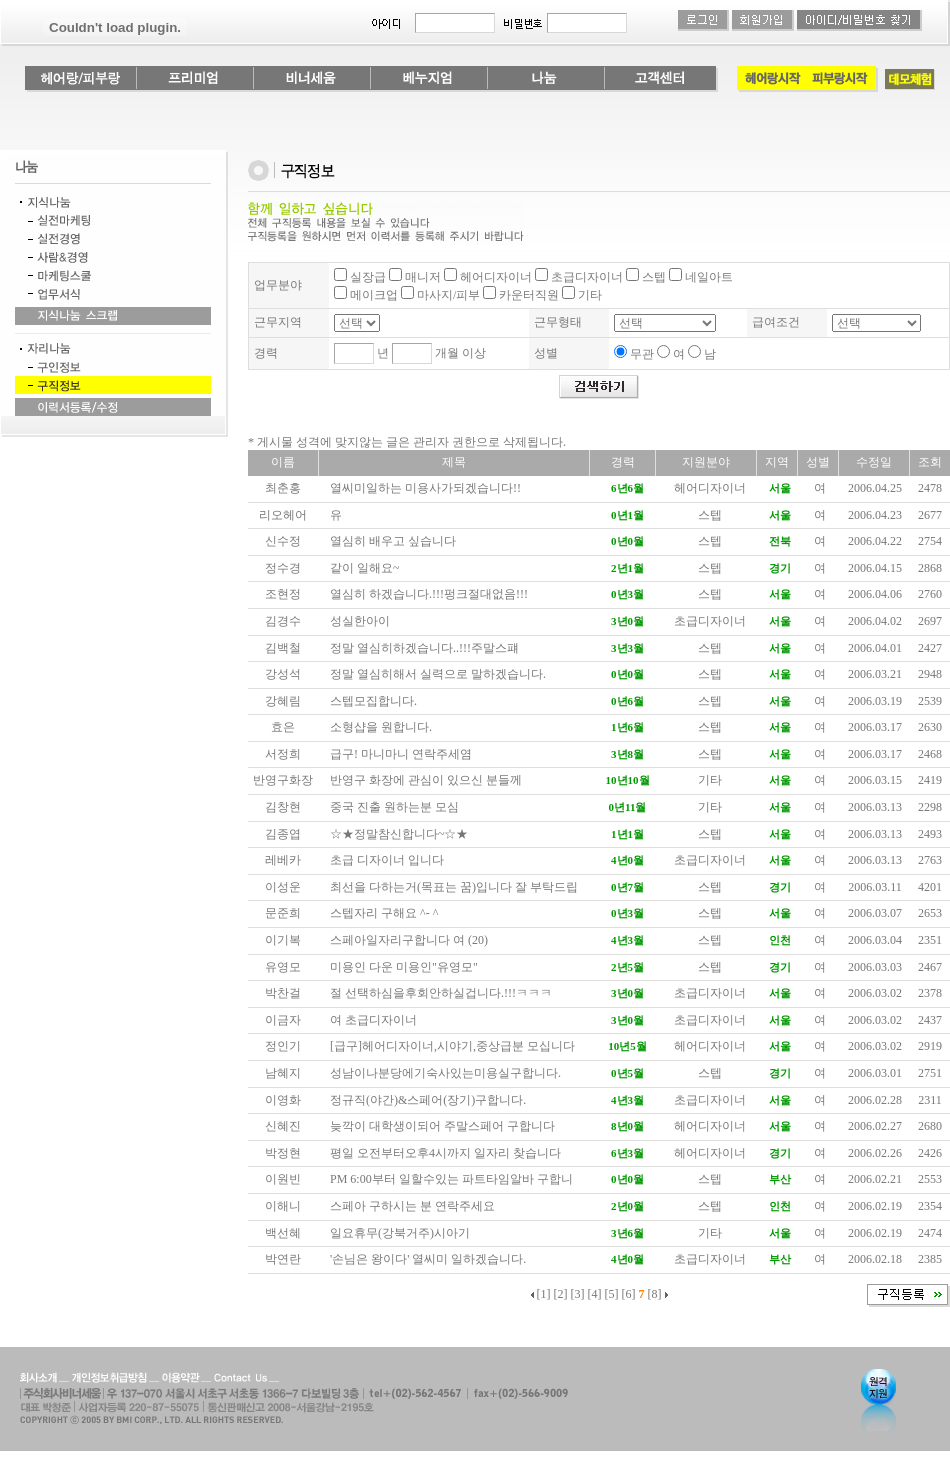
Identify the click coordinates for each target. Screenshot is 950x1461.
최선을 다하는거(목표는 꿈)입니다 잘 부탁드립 (454, 887)
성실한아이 (360, 621)
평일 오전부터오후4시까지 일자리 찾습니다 (445, 1153)
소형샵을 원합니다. (381, 727)
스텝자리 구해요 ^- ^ (384, 913)
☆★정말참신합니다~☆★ (399, 834)
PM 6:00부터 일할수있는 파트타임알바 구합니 (451, 1179)
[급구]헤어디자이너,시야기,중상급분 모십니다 (452, 1046)
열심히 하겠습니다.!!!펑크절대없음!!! (429, 594)
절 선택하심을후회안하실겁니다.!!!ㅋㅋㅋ (441, 993)
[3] (578, 1294)
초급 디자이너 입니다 (387, 860)
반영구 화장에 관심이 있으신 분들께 (426, 780)
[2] (561, 1294)
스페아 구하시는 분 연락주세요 (412, 1206)
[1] (544, 1294)
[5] (612, 1294)
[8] (655, 1294)
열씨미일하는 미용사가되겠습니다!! (425, 488)
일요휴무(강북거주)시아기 (400, 1233)
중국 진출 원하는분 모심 (394, 807)
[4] (595, 1294)
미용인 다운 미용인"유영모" (404, 967)
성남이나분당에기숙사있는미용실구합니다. (445, 1073)
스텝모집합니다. (373, 701)
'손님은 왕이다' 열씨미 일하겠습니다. (428, 1259)
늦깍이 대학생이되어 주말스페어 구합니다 (442, 1126)
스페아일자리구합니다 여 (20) (409, 940)
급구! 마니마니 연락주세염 (401, 754)
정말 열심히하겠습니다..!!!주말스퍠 (424, 648)
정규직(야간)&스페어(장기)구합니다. (428, 1100)
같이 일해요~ (365, 568)
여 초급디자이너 (373, 1020)
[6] (629, 1294)
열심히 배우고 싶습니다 (393, 541)
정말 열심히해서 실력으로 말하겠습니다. (438, 674)
